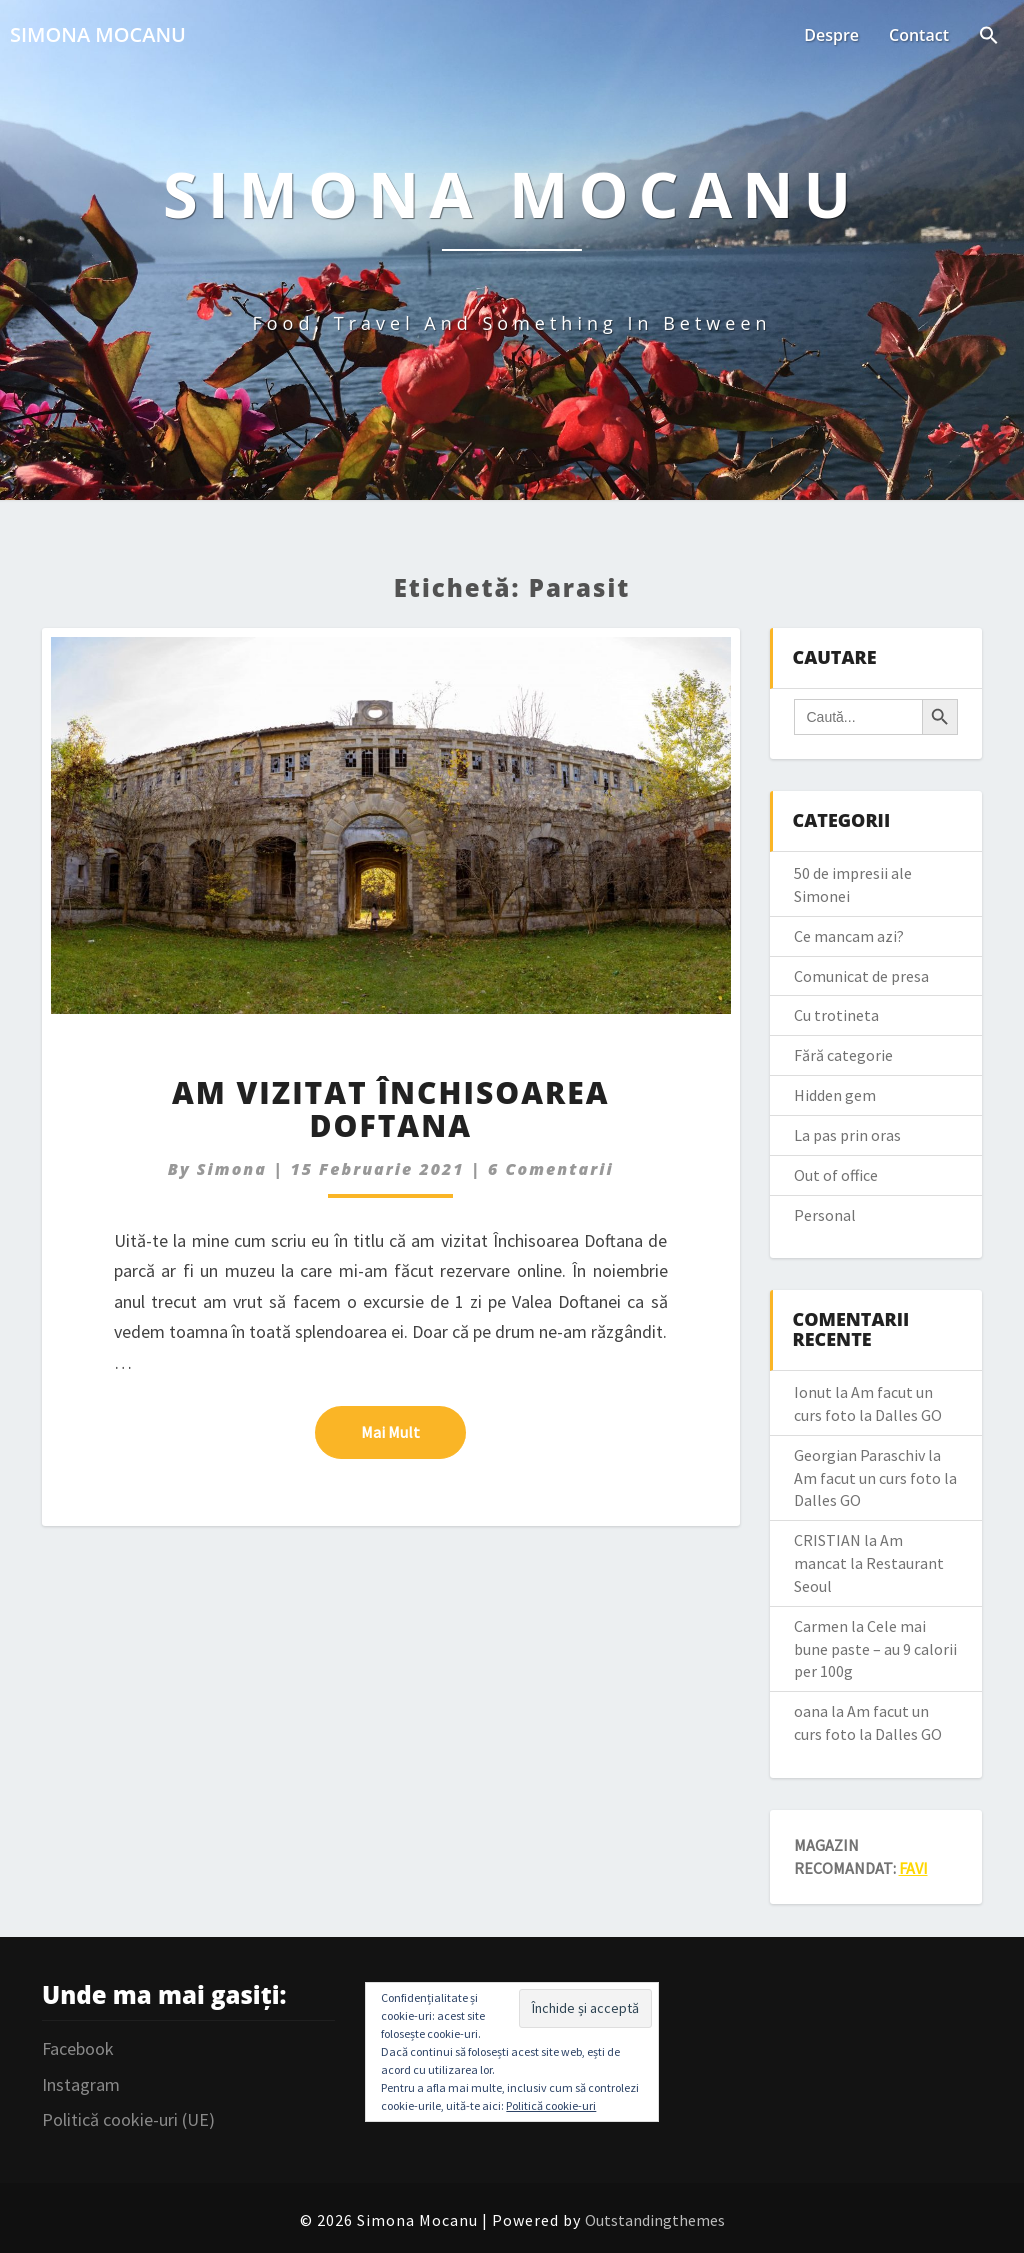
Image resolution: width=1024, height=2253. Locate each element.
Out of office (836, 1175)
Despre (831, 35)
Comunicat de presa (861, 976)
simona (232, 1169)
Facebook (78, 2048)
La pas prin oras (847, 1135)
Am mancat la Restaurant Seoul (869, 1563)
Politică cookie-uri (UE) (128, 2119)
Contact (919, 35)
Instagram (81, 2084)
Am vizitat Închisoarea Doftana (391, 1109)
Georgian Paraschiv (859, 1455)
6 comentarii (551, 1169)
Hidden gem (835, 1095)
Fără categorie (843, 1055)
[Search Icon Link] (989, 37)
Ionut (813, 1392)
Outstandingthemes (655, 2220)
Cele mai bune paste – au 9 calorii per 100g (875, 1649)
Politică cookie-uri (551, 2105)
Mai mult (413, 1431)
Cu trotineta (836, 1015)
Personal (825, 1215)
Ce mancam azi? (849, 936)
